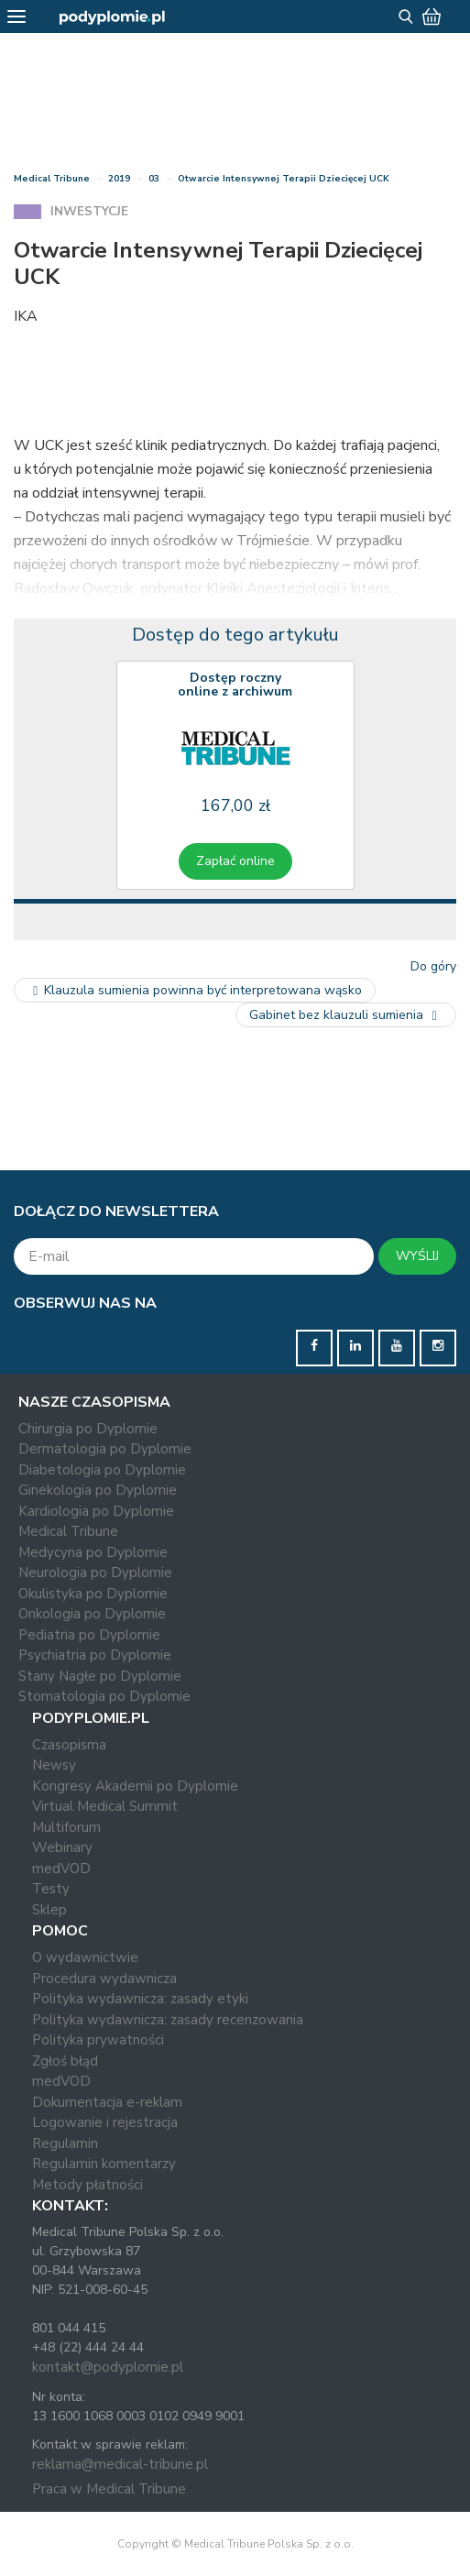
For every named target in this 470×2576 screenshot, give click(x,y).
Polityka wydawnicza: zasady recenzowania (167, 2020)
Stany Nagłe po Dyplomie (99, 1676)
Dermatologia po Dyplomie (104, 1449)
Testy (51, 1889)
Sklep (49, 1910)
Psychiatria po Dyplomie (94, 1655)
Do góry (433, 966)
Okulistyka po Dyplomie (93, 1593)
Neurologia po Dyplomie (95, 1572)
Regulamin (65, 2143)
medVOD (61, 1868)
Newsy (54, 1765)
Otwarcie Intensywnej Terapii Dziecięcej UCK (283, 178)
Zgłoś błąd (65, 2061)
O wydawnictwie (85, 1957)
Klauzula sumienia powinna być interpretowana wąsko (194, 990)
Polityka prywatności (98, 2040)
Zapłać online (235, 861)
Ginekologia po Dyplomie (97, 1490)
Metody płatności (87, 2185)
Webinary (62, 1847)
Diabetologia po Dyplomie (102, 1470)
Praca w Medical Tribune (109, 2489)
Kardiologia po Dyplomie (96, 1511)
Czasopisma (69, 1745)
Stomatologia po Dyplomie (104, 1696)
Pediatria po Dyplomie (89, 1635)
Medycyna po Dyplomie (93, 1552)
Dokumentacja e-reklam (107, 2102)
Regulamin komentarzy (104, 2163)
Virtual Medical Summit (105, 1806)
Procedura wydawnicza (104, 1978)
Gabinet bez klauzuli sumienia (346, 1015)
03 (153, 178)
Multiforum (66, 1827)
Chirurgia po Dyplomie (88, 1429)
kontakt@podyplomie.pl (107, 2367)
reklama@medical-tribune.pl (120, 2464)
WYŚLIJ (417, 1256)
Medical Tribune (52, 178)
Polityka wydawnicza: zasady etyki (140, 1999)
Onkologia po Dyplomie (92, 1614)
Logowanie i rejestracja (105, 2122)
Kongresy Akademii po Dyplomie (135, 1786)
